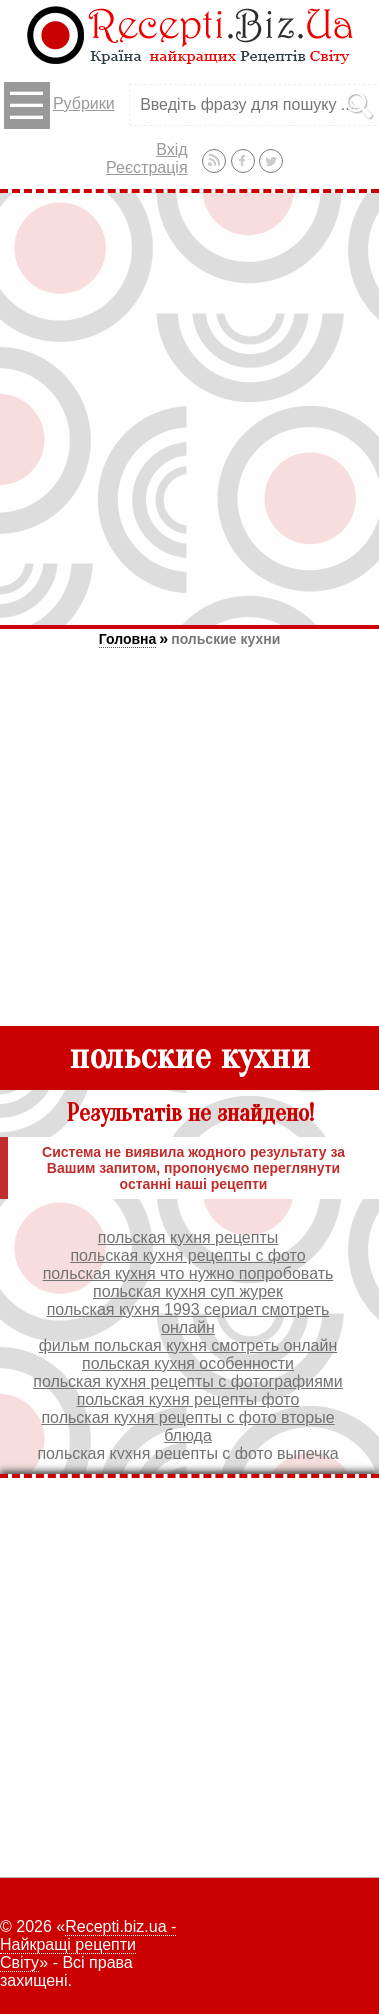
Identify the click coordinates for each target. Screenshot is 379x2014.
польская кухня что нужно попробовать (188, 1273)
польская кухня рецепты (188, 1237)
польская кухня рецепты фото (188, 1399)
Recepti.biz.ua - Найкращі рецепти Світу (88, 1944)
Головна (128, 639)
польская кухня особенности (188, 1363)
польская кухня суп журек (188, 1291)
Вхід (171, 149)
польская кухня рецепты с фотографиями (188, 1381)
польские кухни (225, 639)
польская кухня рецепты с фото (187, 1255)
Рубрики (59, 105)
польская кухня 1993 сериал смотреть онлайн (188, 1318)
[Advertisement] (189, 408)
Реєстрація (147, 167)
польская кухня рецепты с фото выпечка (187, 1453)
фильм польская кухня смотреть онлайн (188, 1345)
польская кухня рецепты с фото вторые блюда (187, 1426)
